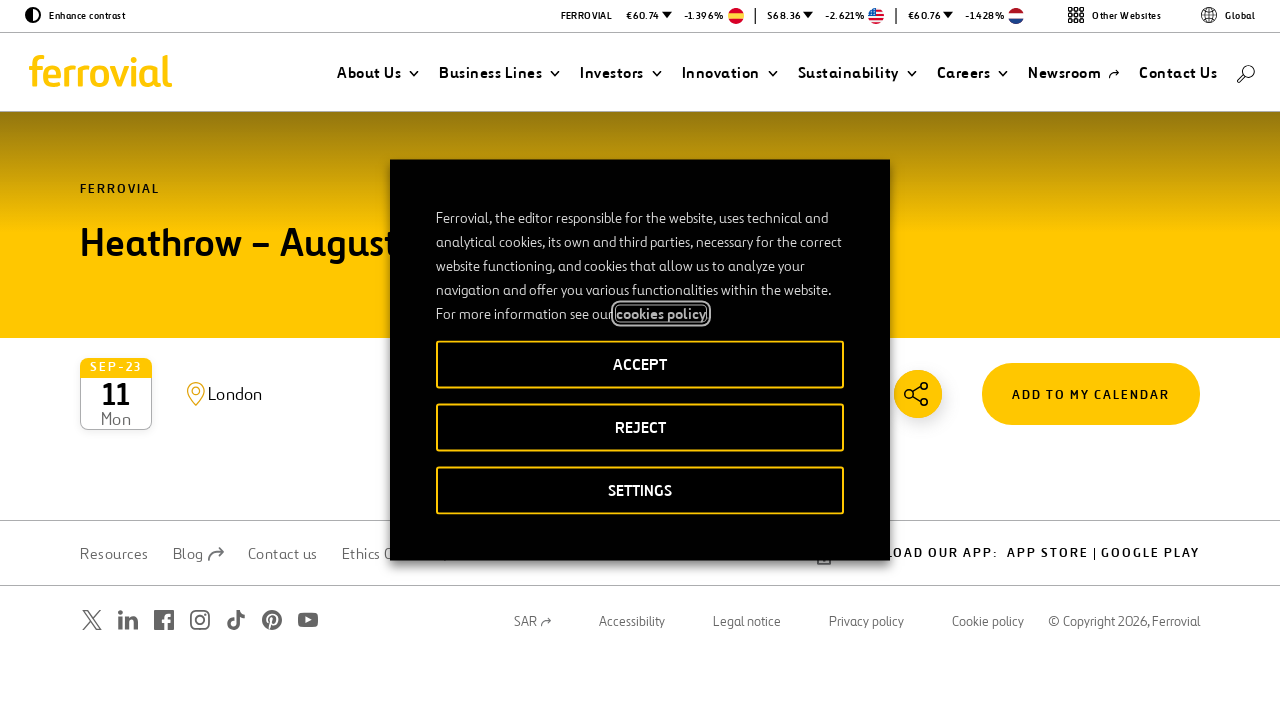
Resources (114, 484)
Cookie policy (988, 552)
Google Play (1150, 483)
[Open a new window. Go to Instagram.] (200, 550)
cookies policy (661, 314)
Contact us (283, 484)
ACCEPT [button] (640, 364)
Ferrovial (120, 189)
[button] (378, 73)
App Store (1048, 483)
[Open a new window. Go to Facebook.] (164, 550)
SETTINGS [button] (640, 490)
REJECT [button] (640, 427)
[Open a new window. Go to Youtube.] (308, 550)
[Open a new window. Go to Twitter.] (92, 550)
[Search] (1246, 72)
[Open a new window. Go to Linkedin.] (128, 550)
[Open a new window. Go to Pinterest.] (272, 550)
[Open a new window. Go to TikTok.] (236, 550)
